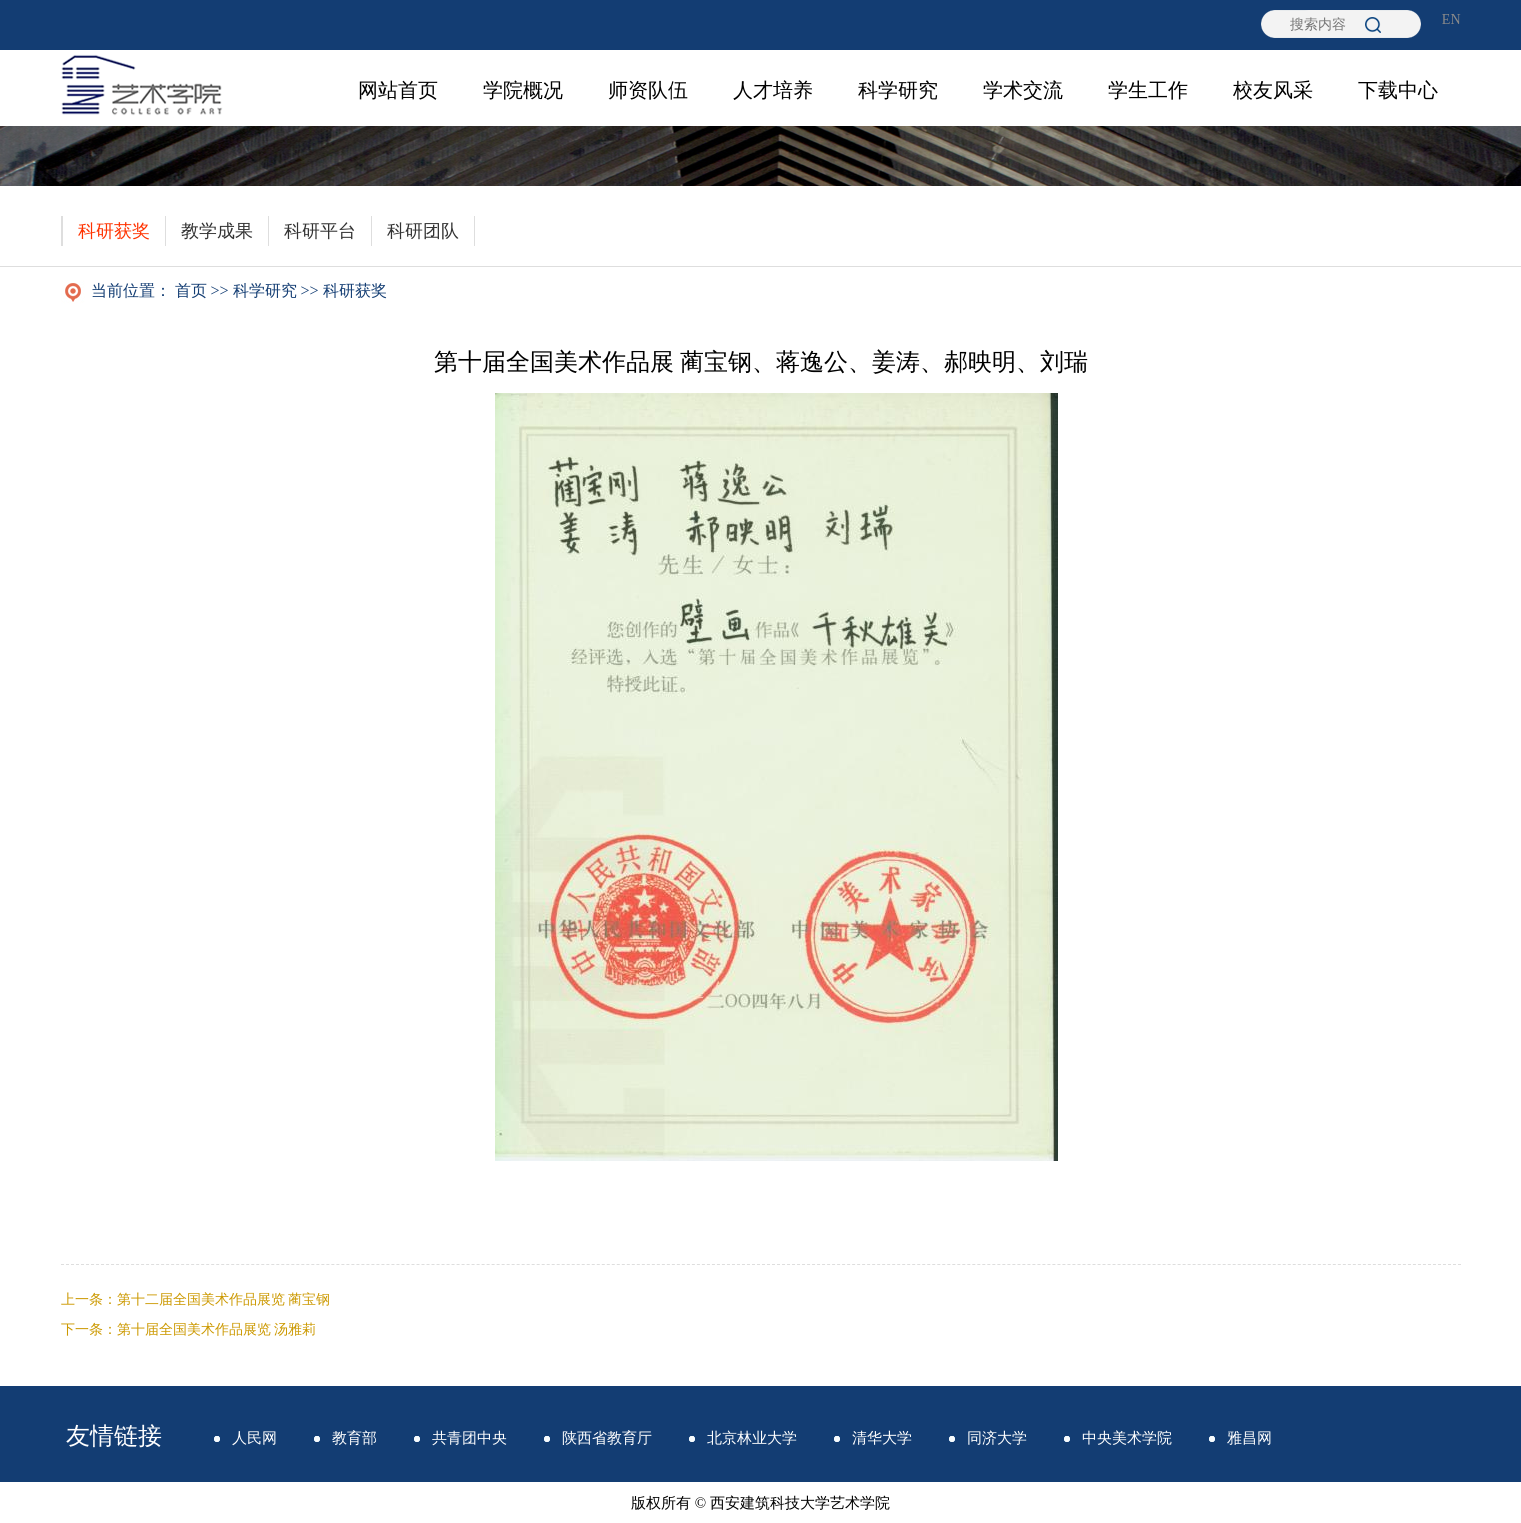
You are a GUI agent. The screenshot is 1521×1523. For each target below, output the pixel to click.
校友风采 (1273, 90)
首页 (191, 290)
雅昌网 (1249, 1438)
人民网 (254, 1438)
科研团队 (423, 231)
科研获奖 (114, 231)
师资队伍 (648, 90)
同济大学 (997, 1438)
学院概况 (523, 90)
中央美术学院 (1127, 1438)
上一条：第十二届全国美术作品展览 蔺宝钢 (196, 1299)
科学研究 (898, 90)
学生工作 (1148, 90)
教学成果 (217, 231)
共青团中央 (469, 1438)
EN (1451, 19)
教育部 (354, 1438)
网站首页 (398, 90)
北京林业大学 (752, 1438)
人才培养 (773, 90)
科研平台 (320, 231)
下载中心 (1398, 90)
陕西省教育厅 (607, 1438)
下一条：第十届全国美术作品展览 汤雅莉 (189, 1329)
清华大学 (882, 1438)
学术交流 (1023, 90)
